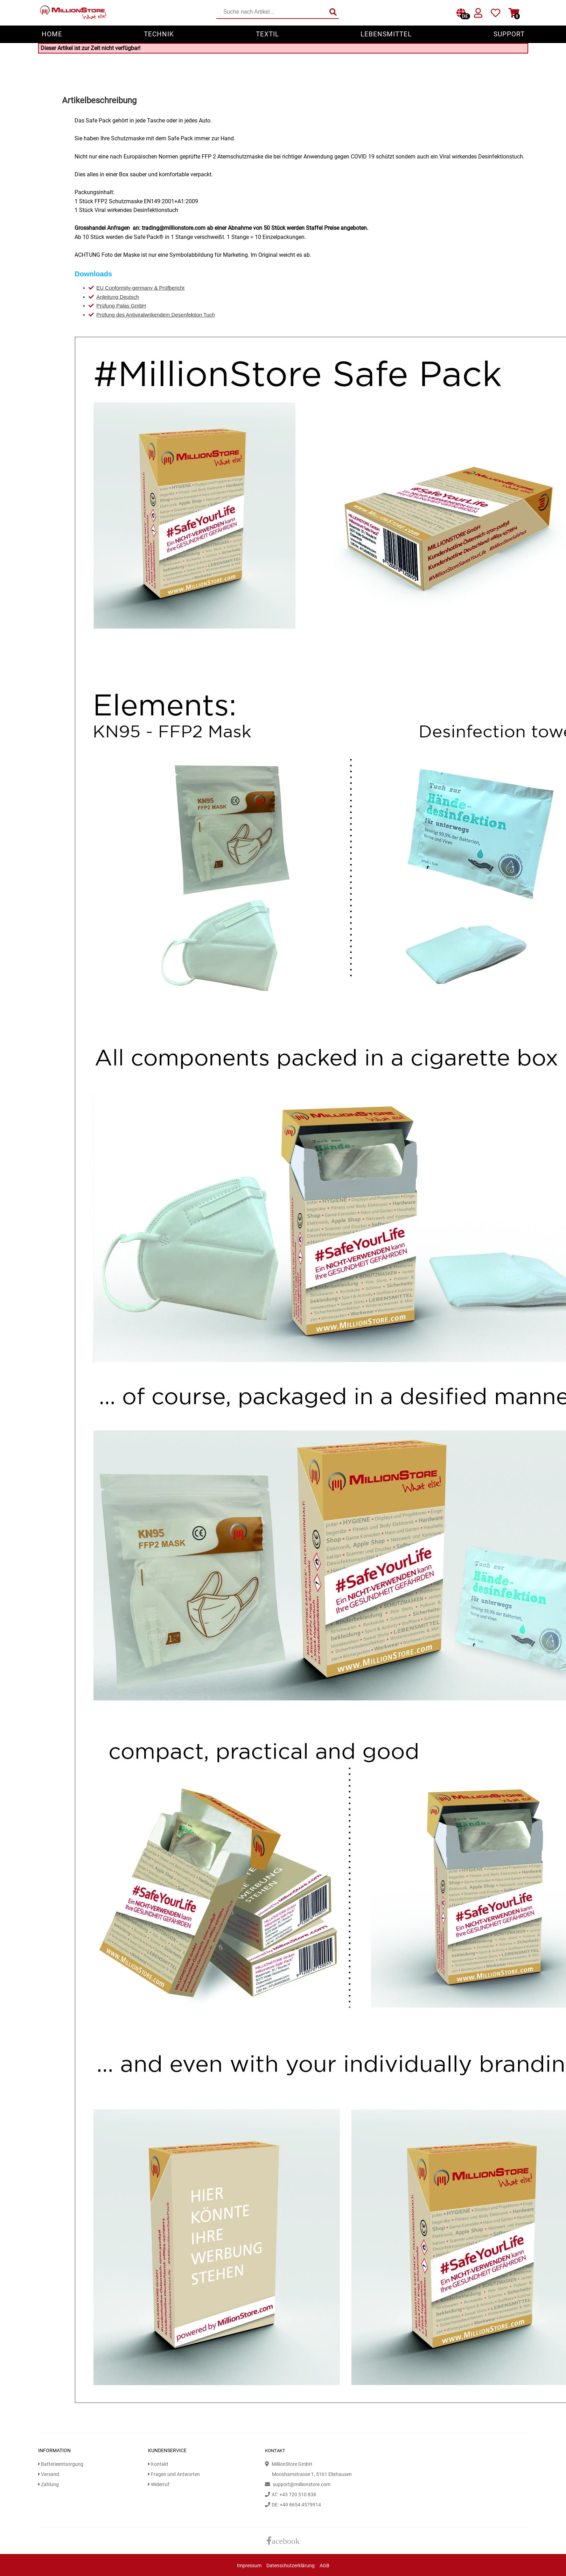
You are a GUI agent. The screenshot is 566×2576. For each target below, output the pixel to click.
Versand (48, 2474)
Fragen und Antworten (174, 2474)
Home (52, 34)
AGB (324, 2566)
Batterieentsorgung (60, 2464)
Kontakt (158, 2464)
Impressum (249, 2566)
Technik (159, 34)
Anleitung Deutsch (117, 297)
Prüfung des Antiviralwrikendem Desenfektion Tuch (155, 315)
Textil (267, 34)
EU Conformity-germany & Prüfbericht (140, 288)
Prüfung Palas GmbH (121, 306)
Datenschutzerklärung (290, 2566)
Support (509, 34)
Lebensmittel (386, 34)
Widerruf (158, 2484)
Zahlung (48, 2484)
